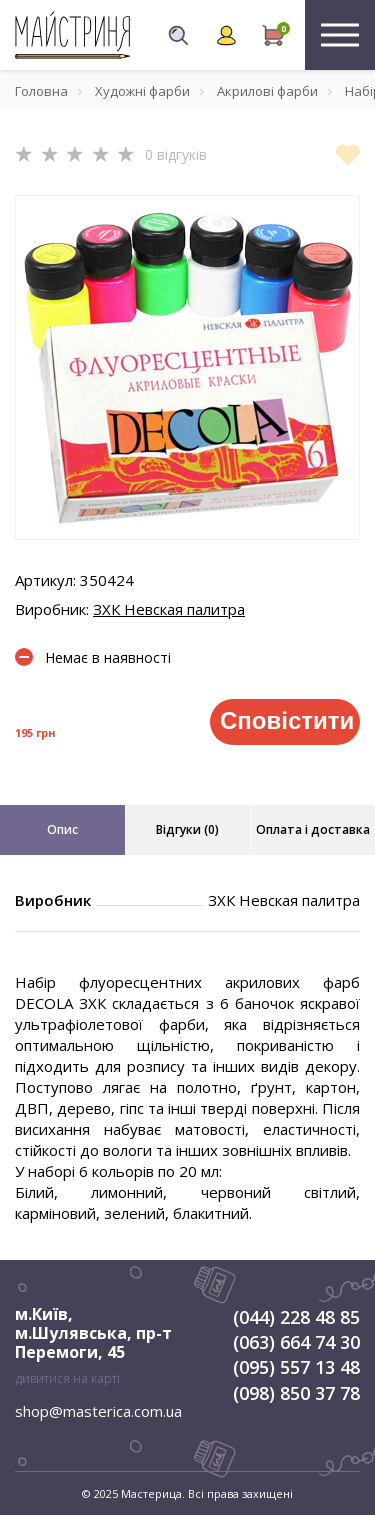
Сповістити (287, 720)
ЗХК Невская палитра (169, 609)
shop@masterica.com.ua (98, 1411)
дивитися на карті (67, 1378)
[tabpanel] (187, 367)
